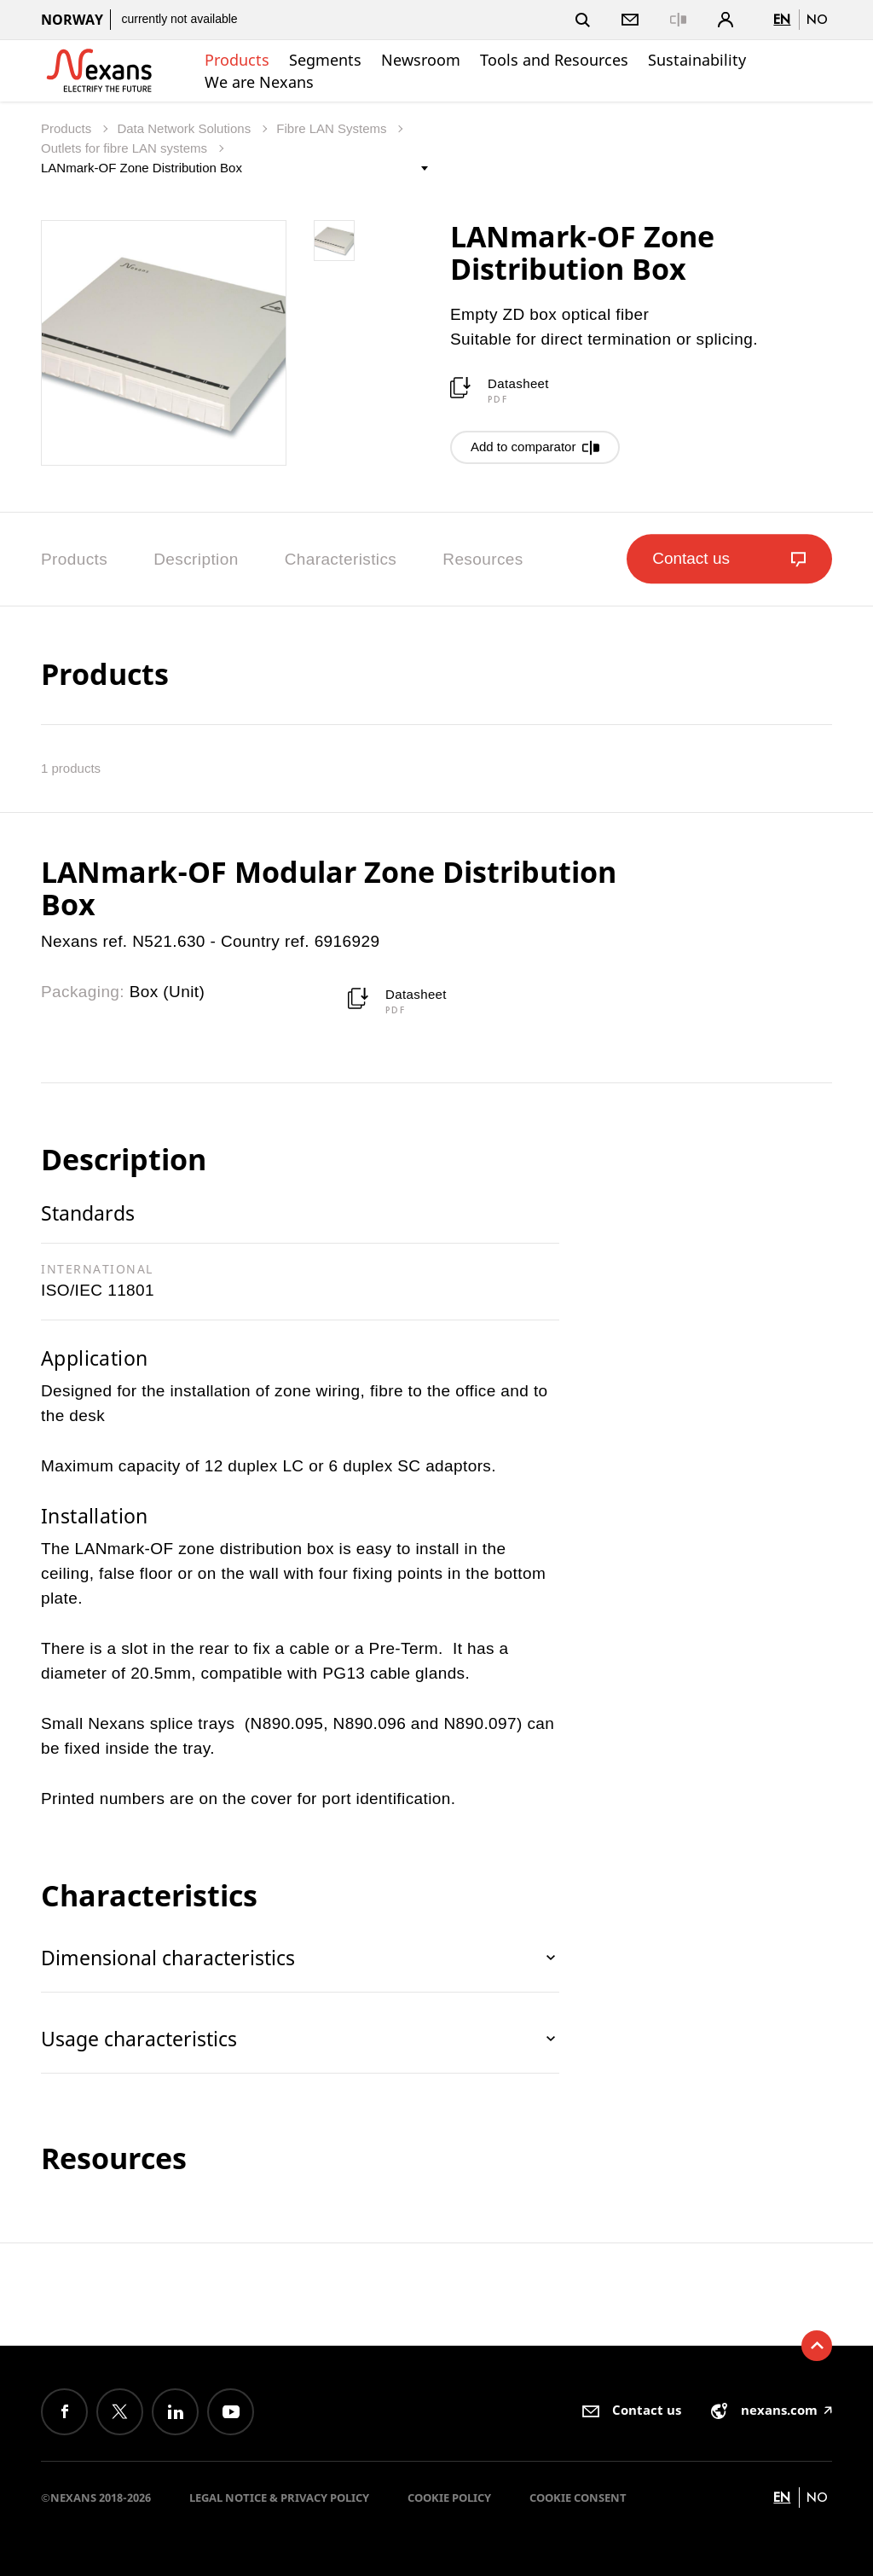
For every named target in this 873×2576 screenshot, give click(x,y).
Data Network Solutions (185, 128)
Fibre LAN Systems (333, 128)
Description (195, 559)
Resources (482, 559)
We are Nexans (259, 82)
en (781, 19)
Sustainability (697, 59)
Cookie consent (578, 2497)
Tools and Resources (554, 59)
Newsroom (420, 59)
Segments (325, 59)
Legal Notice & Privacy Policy (279, 2497)
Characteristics (341, 559)
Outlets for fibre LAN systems (126, 148)
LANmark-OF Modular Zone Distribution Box (328, 888)
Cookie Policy (449, 2497)
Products (237, 59)
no (817, 19)
